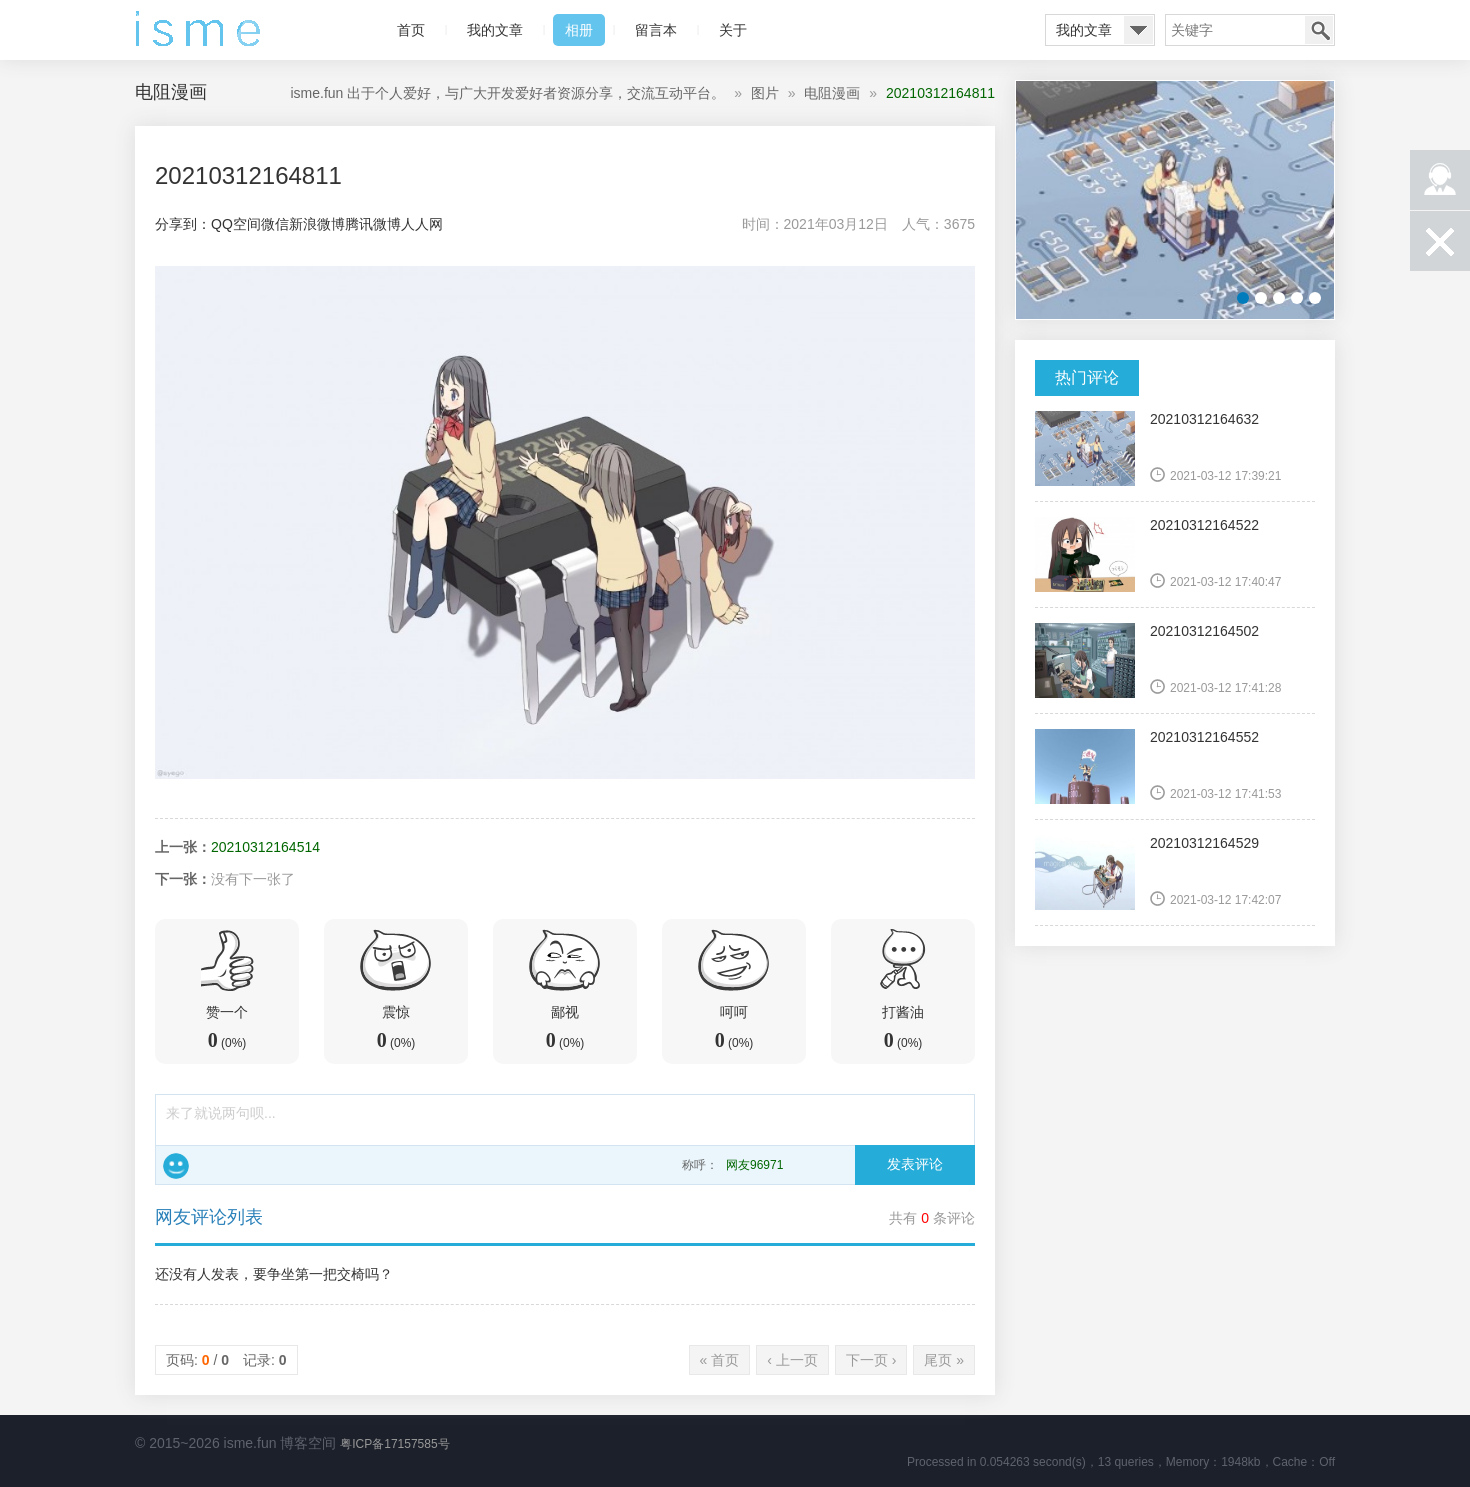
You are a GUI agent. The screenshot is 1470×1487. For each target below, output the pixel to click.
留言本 (656, 30)
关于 (733, 30)
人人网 (422, 224)
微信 (275, 224)
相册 (579, 30)
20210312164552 (1204, 737)
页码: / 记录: (226, 1360)
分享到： (183, 224)
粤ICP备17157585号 (394, 1444)
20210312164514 (265, 847)
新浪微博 (317, 224)
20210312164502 (1204, 631)
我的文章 (495, 30)
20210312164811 (940, 93)
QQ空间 (236, 224)
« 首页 (720, 1360)
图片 (765, 93)
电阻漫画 (832, 93)
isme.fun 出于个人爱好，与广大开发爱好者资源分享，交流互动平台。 (507, 93)
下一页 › (871, 1360)
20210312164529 (1204, 843)
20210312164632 (1204, 419)
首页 (411, 30)
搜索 (1319, 30)
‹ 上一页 (792, 1360)
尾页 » (944, 1360)
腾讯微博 (373, 224)
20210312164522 (1204, 525)
